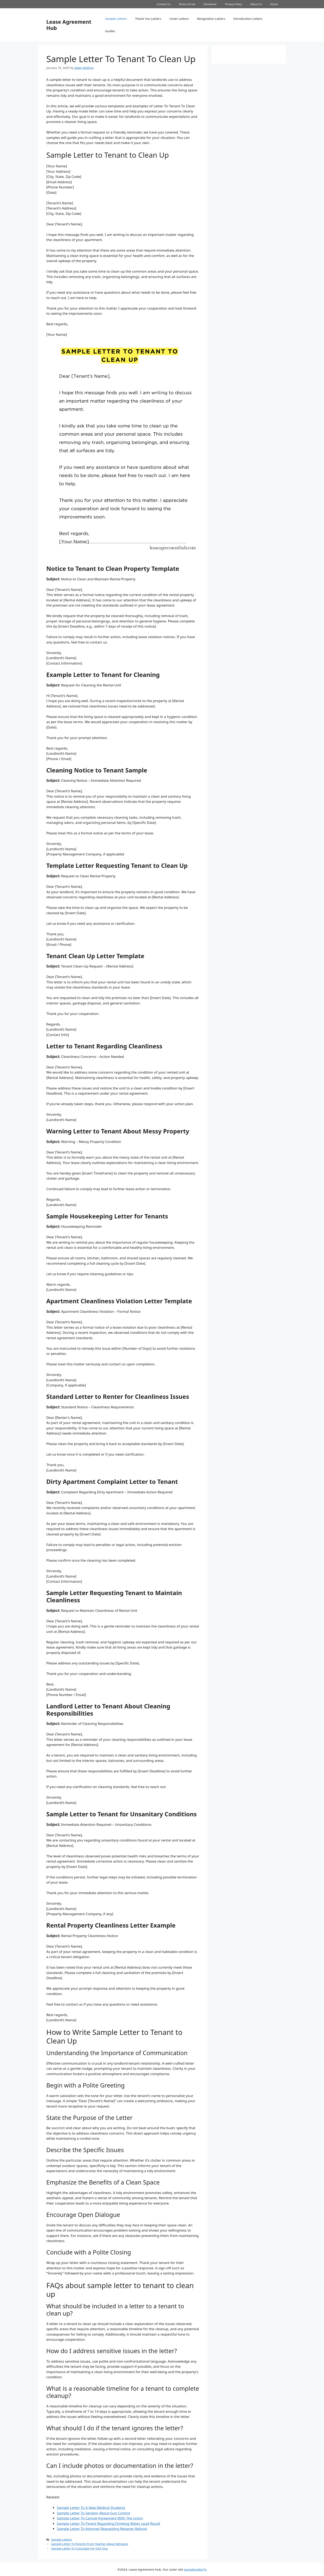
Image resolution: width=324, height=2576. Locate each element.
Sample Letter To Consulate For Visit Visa (79, 2548)
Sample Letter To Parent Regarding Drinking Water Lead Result (108, 2523)
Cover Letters (179, 19)
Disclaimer (210, 4)
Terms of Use (187, 4)
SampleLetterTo (195, 2569)
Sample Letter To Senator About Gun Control (93, 2513)
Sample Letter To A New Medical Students (91, 2507)
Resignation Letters (211, 19)
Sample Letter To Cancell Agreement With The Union (100, 2518)
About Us (256, 4)
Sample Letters (116, 19)
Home (274, 4)
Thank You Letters (148, 19)
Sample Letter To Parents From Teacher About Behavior (89, 2544)
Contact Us (163, 4)
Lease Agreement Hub (68, 24)
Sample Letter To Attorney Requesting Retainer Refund (102, 2528)
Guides (110, 31)
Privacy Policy (233, 4)
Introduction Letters (248, 19)
